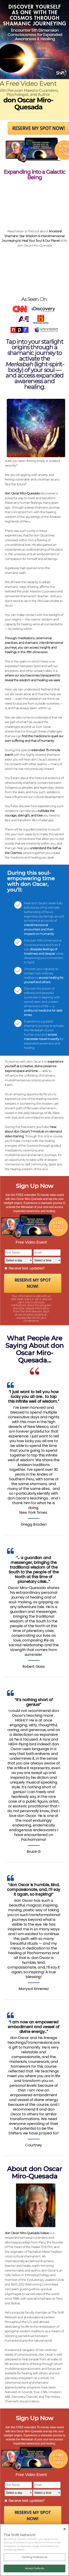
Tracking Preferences (34, 2557)
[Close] (65, 2529)
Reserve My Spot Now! (33, 1283)
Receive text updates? (26, 1268)
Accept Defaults (34, 2568)
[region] (34, 2550)
